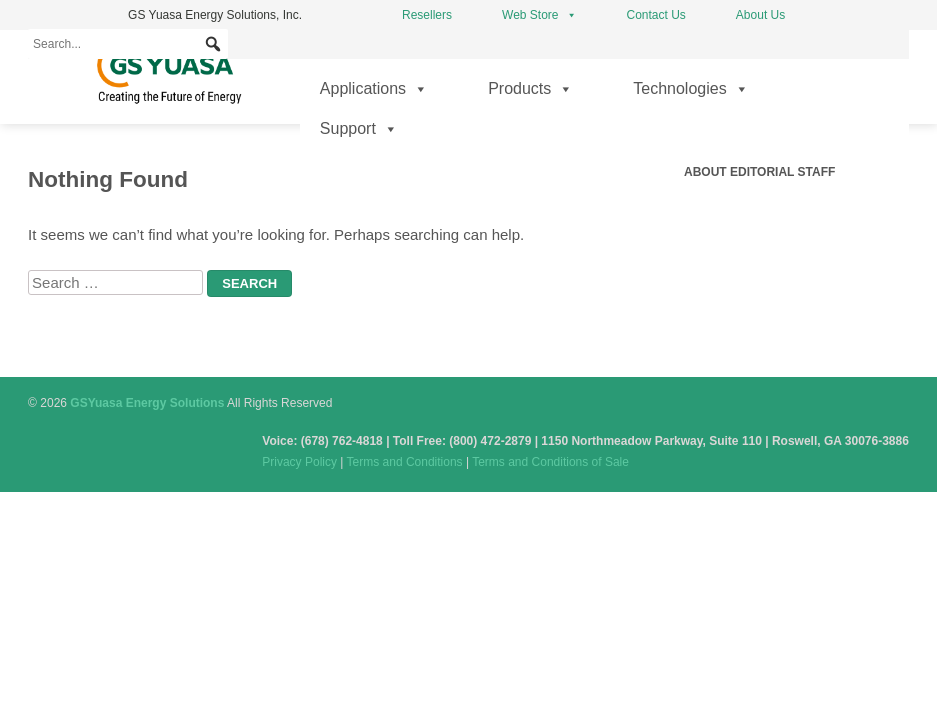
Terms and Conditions (405, 462)
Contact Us (656, 15)
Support (359, 129)
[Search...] (128, 44)
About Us (760, 15)
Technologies (690, 89)
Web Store (539, 15)
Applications (374, 89)
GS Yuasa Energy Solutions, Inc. (215, 15)
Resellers (427, 15)
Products (530, 89)
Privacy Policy (299, 462)
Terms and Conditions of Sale (550, 462)
